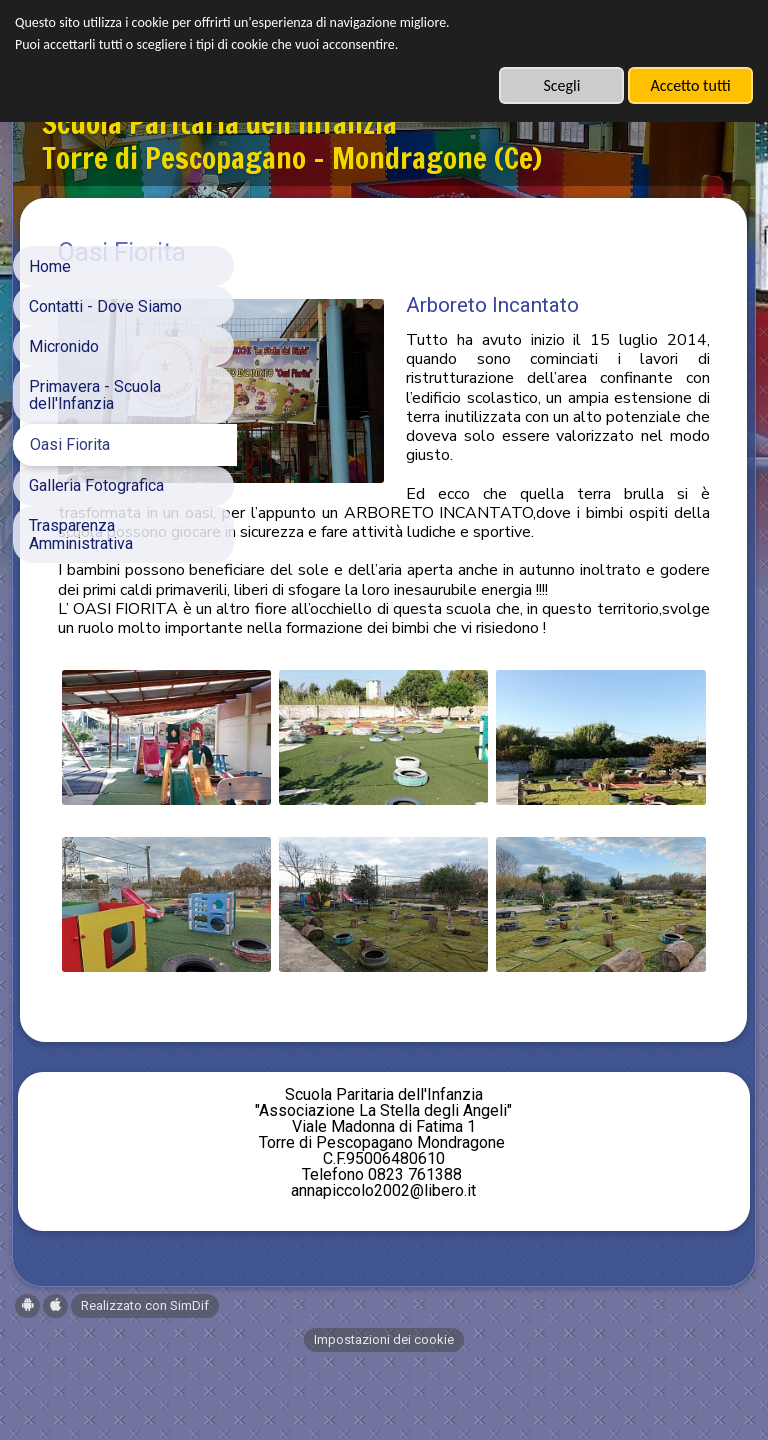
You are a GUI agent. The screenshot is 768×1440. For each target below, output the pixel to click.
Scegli (561, 85)
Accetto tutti (690, 85)
